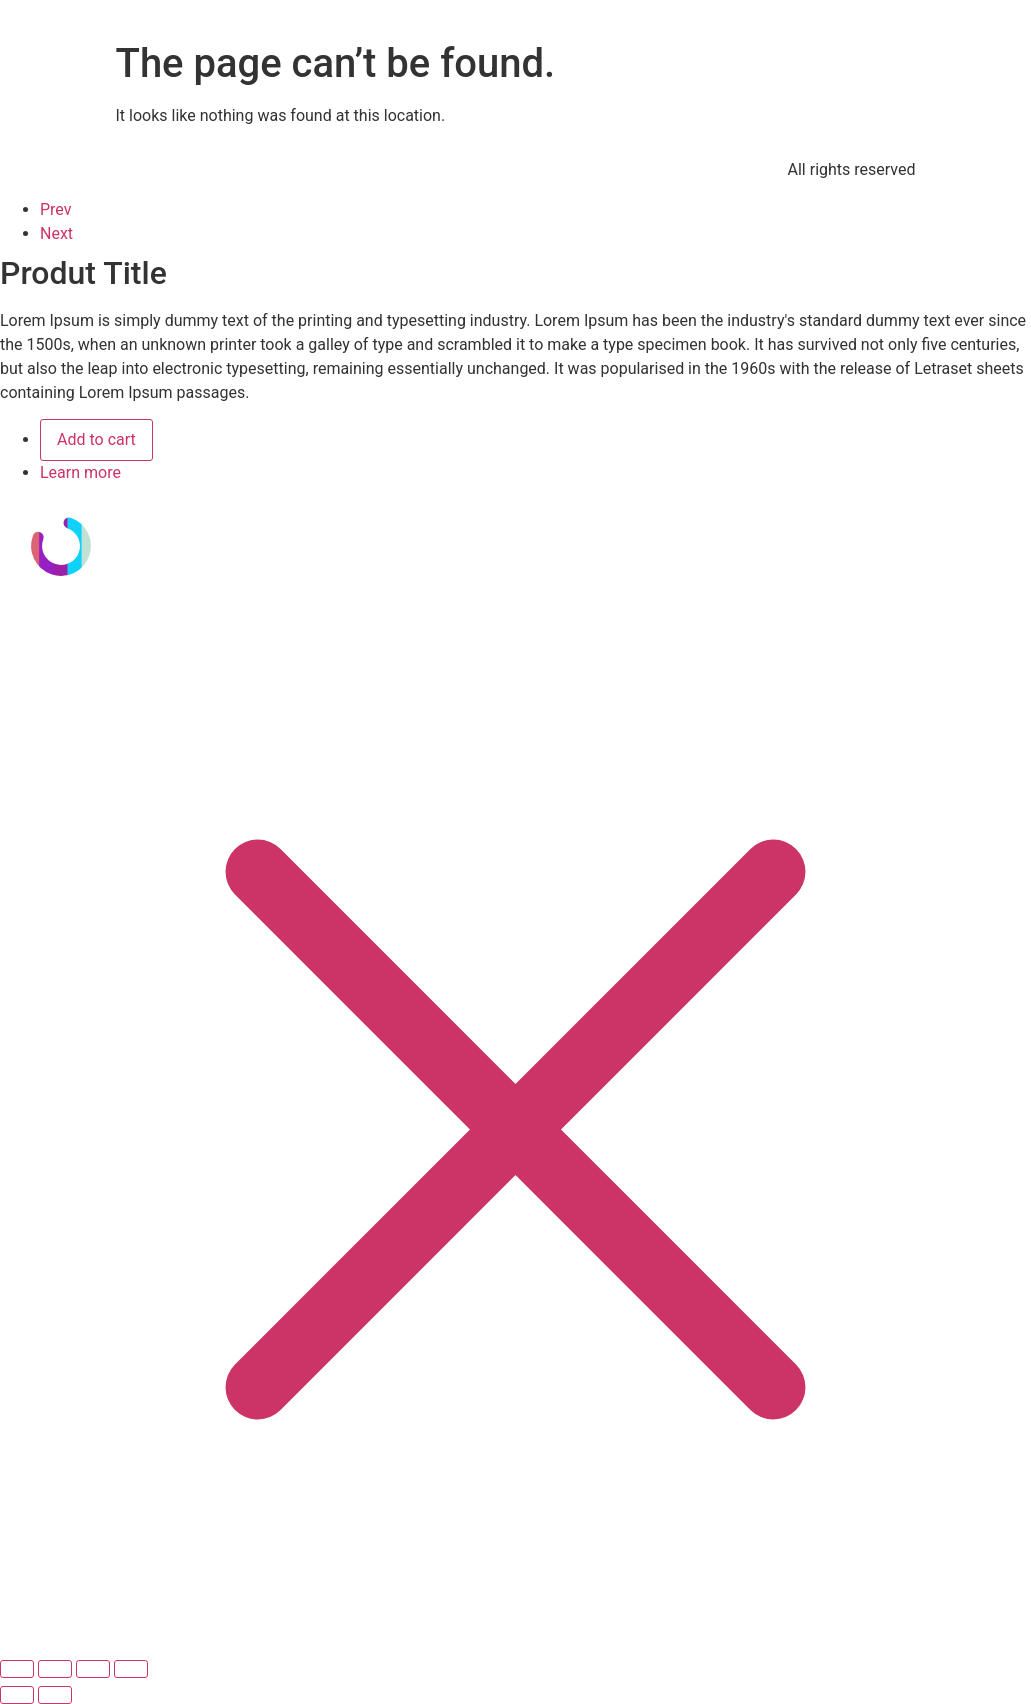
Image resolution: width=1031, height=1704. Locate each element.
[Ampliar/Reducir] (17, 1669)
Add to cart (96, 439)
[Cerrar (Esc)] (131, 1669)
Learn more (80, 472)
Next (56, 233)
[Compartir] (93, 1669)
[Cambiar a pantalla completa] (55, 1669)
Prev (56, 209)
